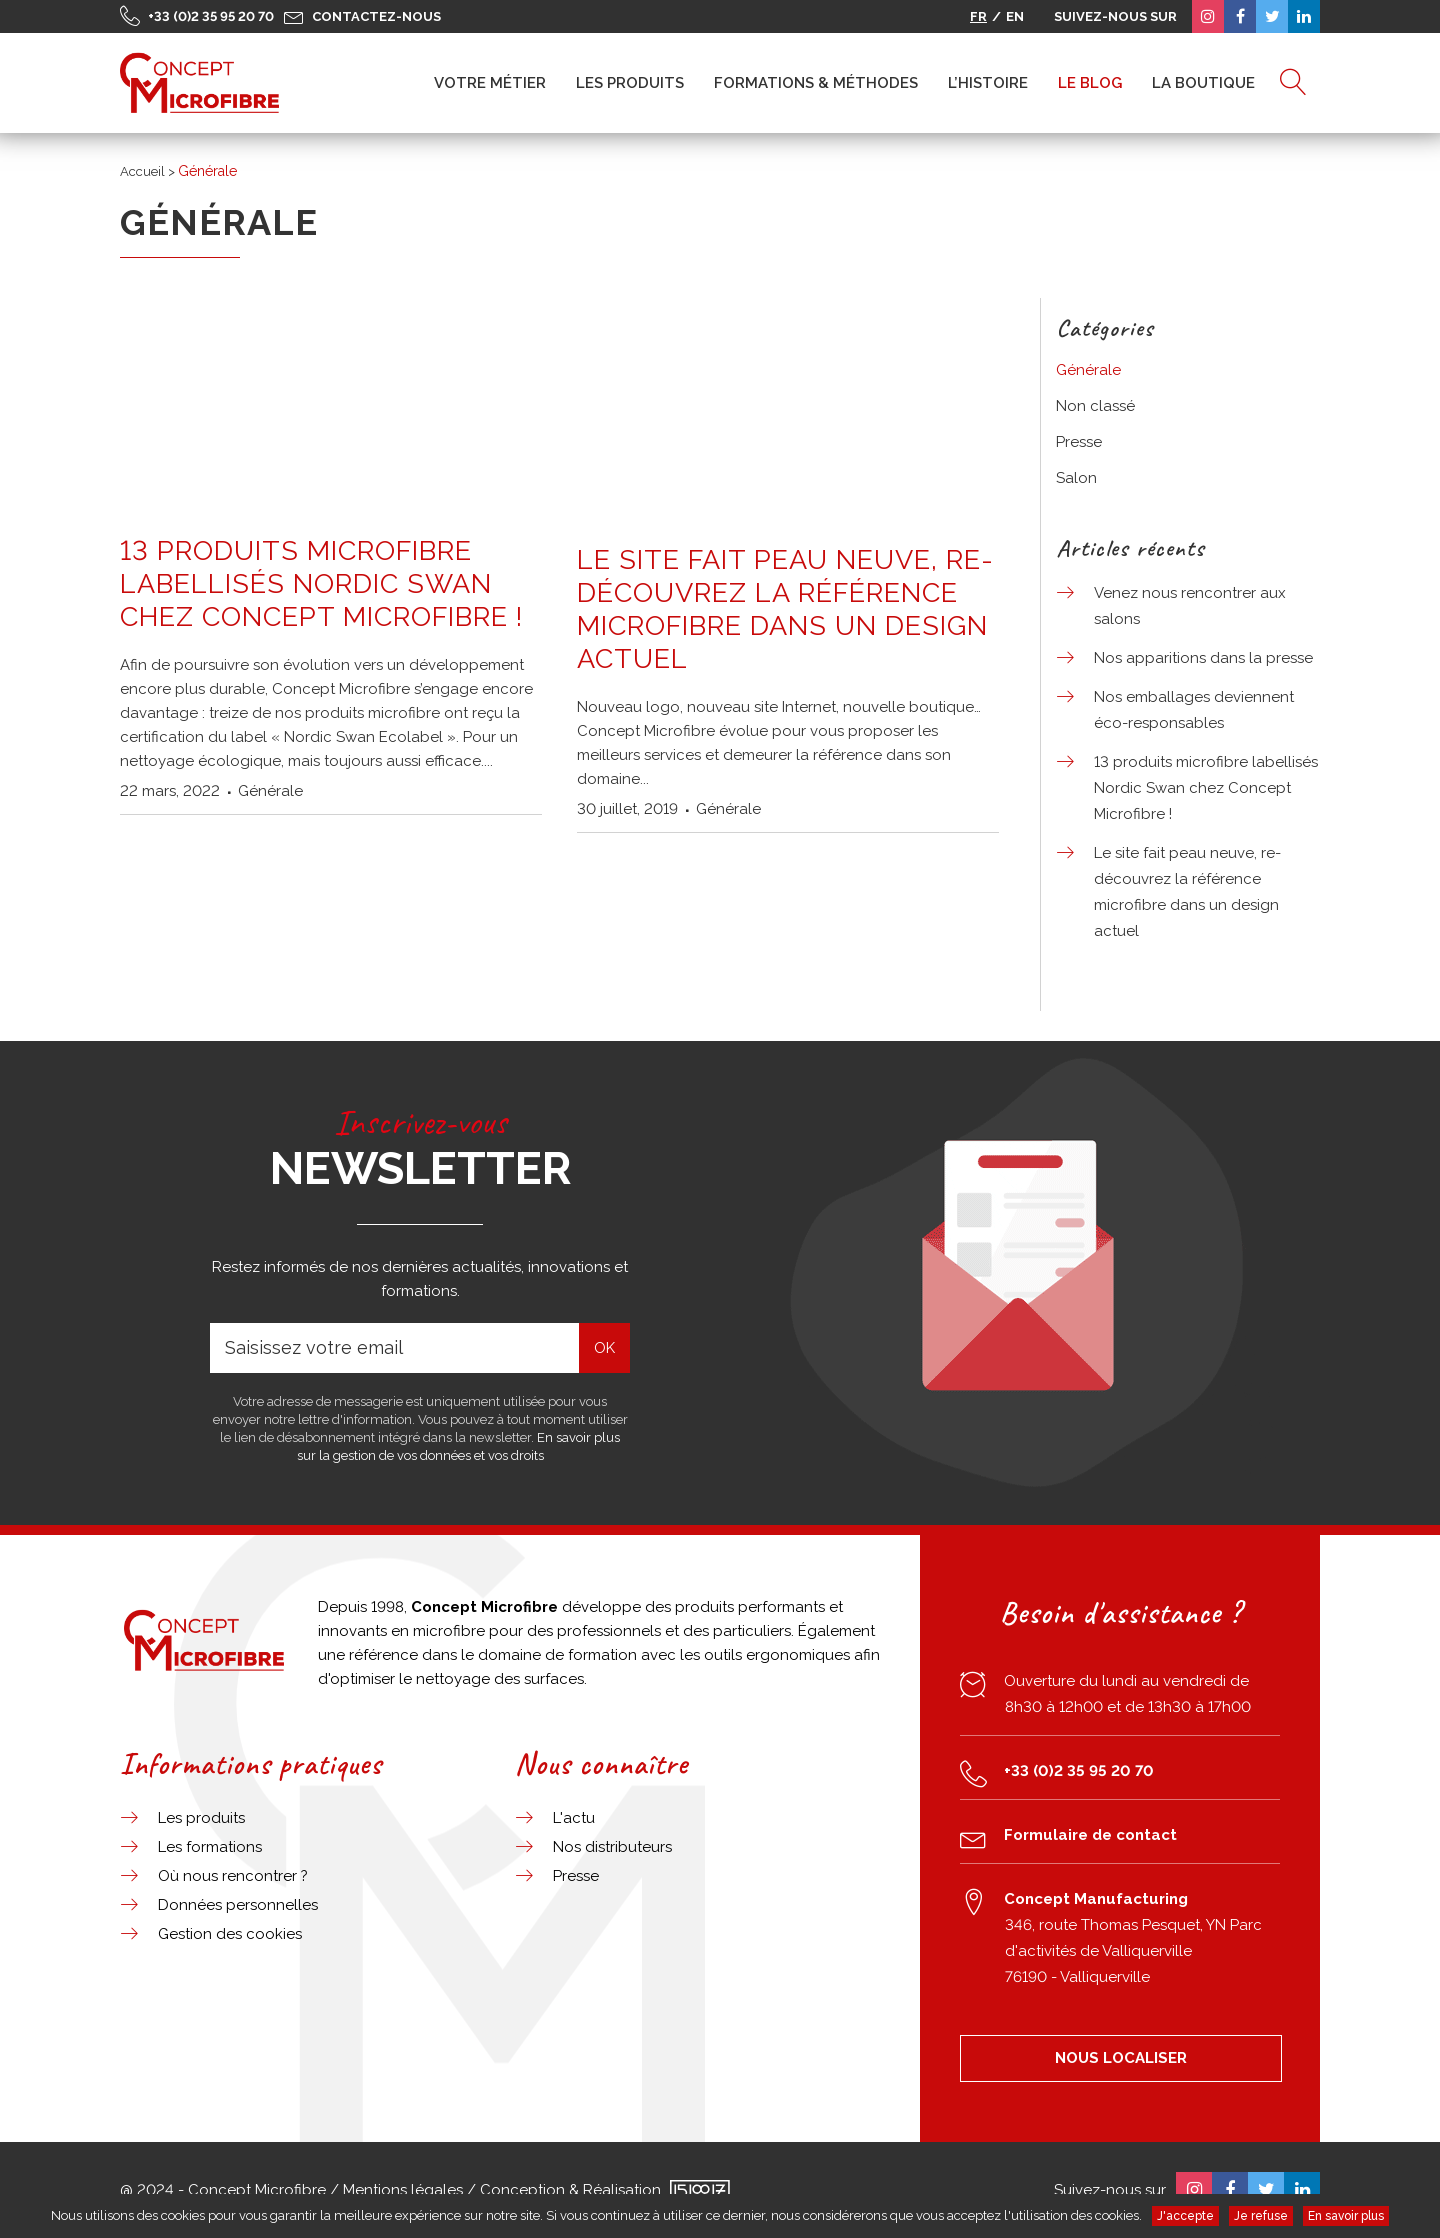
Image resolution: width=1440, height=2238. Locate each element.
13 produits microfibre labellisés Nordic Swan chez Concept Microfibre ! (321, 583)
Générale (270, 791)
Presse (1079, 442)
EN (1015, 16)
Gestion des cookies (230, 1934)
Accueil (142, 171)
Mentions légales (403, 2190)
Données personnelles (238, 1905)
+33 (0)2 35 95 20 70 (211, 16)
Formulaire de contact (1090, 1835)
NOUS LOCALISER (1121, 2058)
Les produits (201, 1818)
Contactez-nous (376, 16)
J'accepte (1185, 2216)
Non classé (1095, 406)
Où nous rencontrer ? (233, 1876)
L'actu (574, 1818)
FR (978, 16)
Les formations (210, 1847)
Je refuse (1261, 2216)
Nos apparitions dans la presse (1203, 658)
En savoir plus (1346, 2216)
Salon (1076, 478)
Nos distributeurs (612, 1847)
